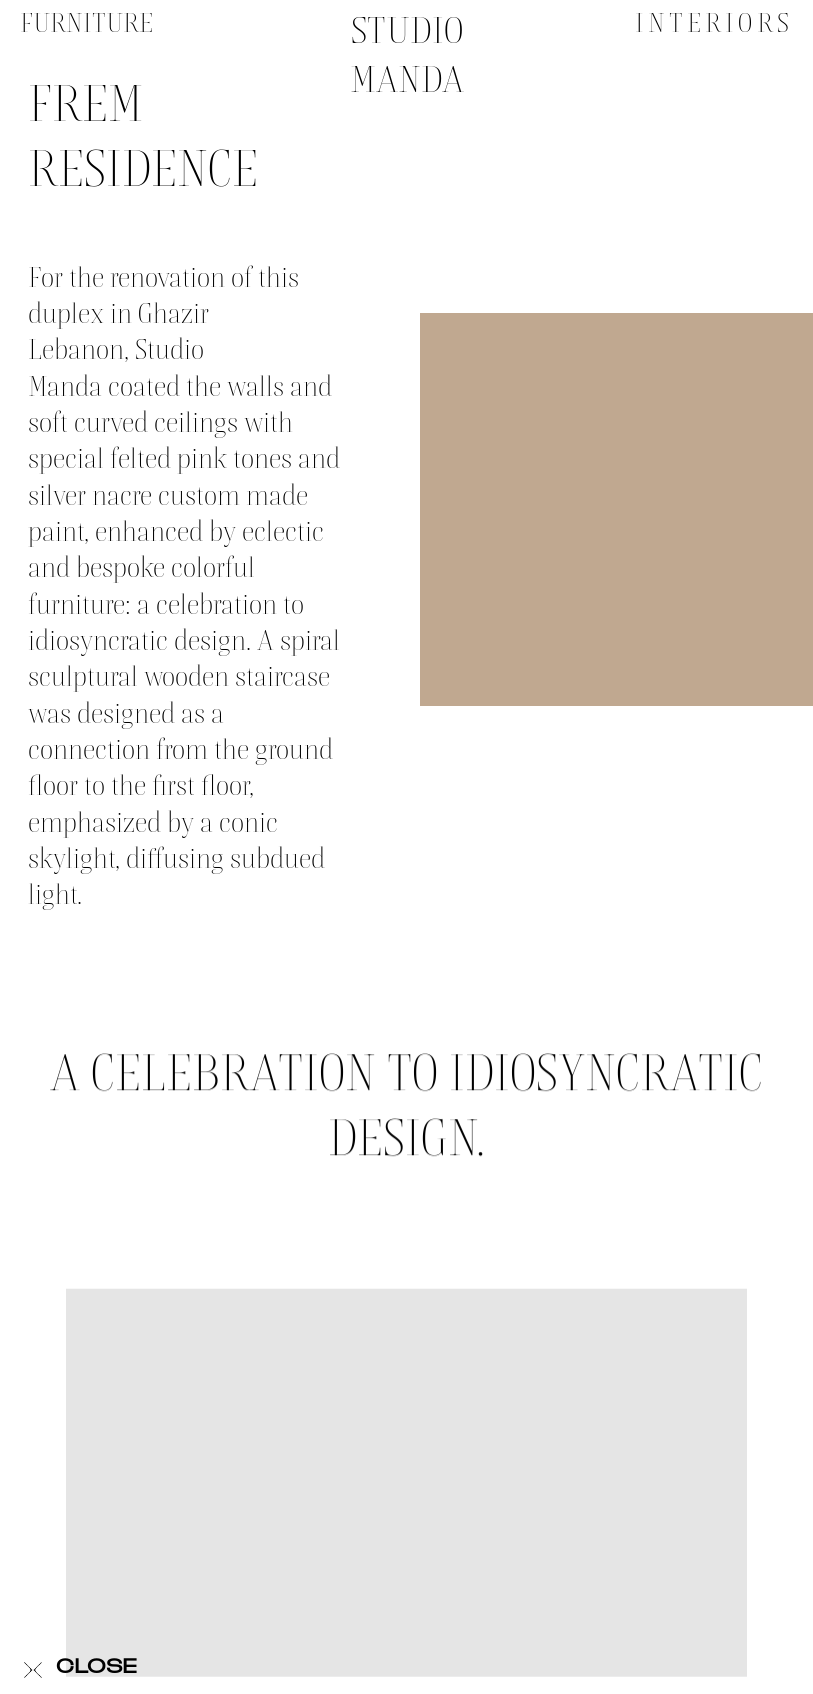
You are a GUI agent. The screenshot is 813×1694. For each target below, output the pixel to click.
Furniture (86, 23)
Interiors (714, 23)
